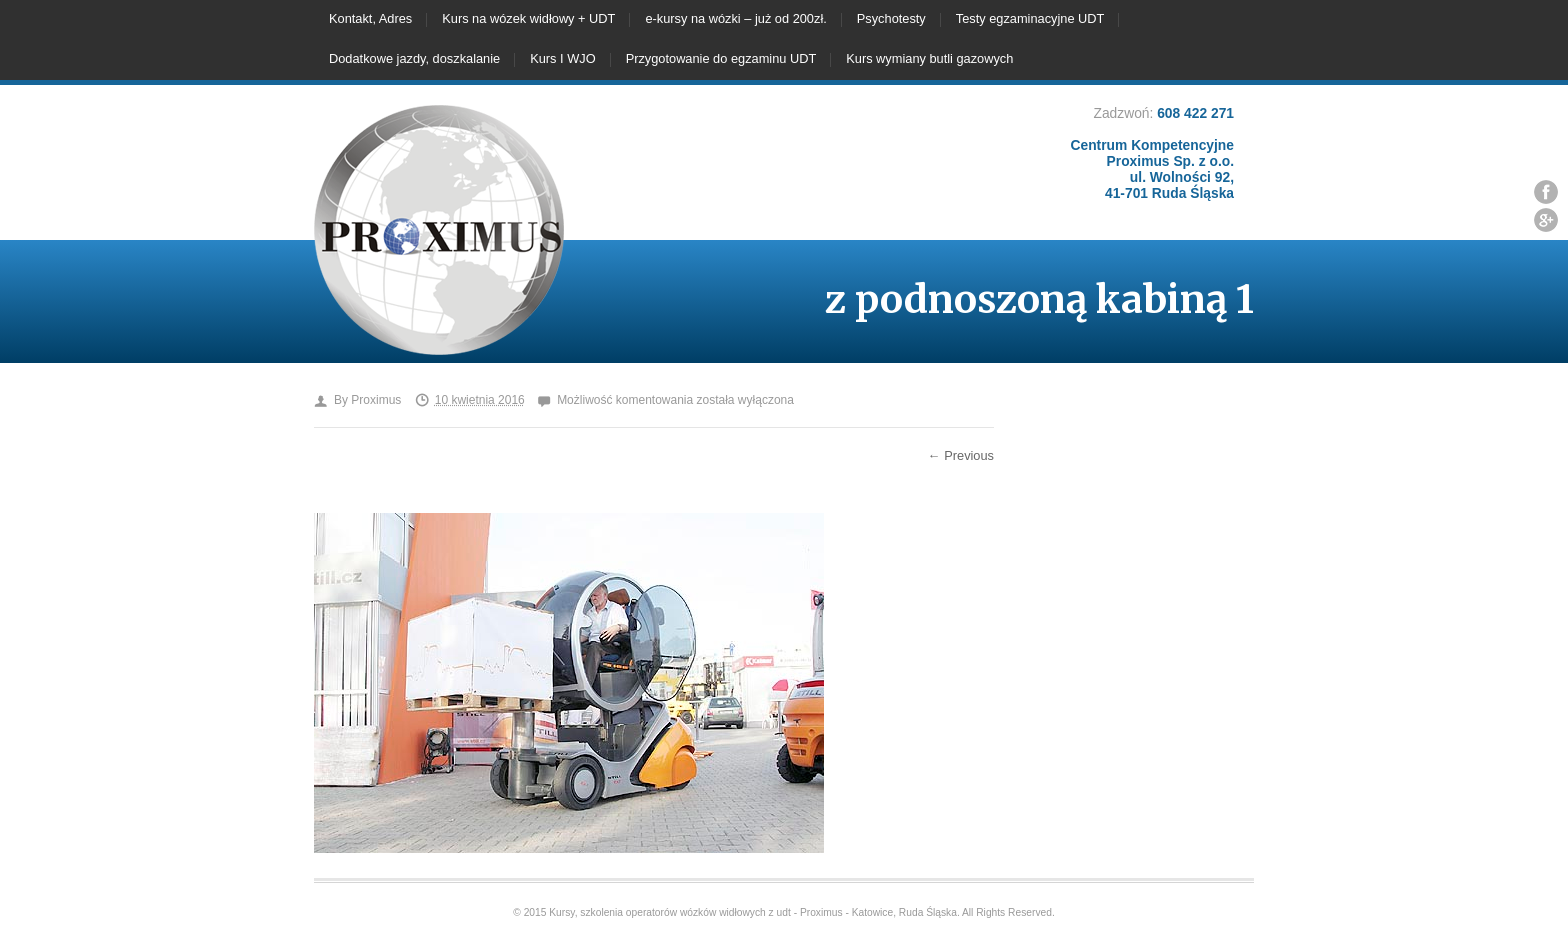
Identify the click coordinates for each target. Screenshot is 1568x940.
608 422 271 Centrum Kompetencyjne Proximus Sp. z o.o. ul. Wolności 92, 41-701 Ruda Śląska (1152, 153)
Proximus (376, 400)
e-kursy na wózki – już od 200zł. (735, 18)
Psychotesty (891, 18)
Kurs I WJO (562, 58)
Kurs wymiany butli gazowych (929, 58)
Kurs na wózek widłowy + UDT (528, 18)
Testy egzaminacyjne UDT (1030, 18)
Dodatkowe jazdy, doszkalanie (414, 58)
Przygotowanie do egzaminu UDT (721, 58)
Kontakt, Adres (370, 18)
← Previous (961, 455)
